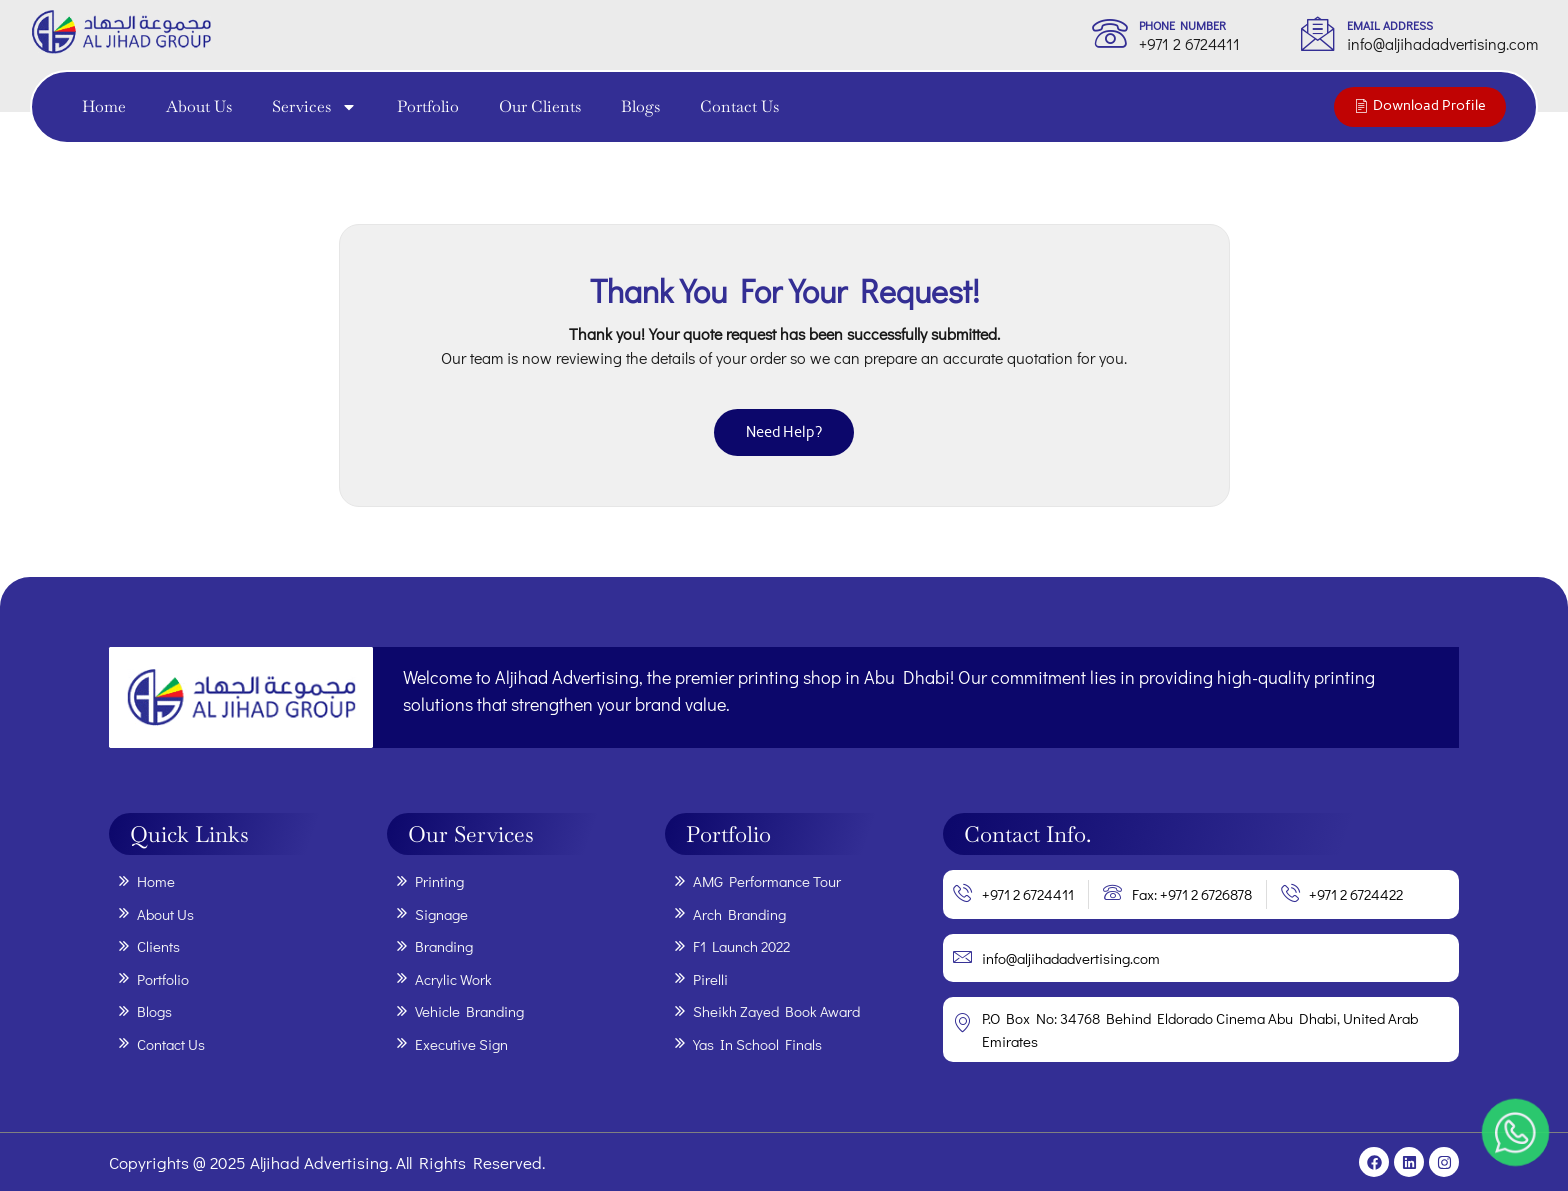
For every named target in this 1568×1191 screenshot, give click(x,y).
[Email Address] (1318, 33)
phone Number (1182, 25)
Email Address (1390, 25)
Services (314, 107)
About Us (199, 106)
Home (104, 106)
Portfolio (428, 106)
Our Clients (540, 106)
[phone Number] (1110, 33)
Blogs (640, 106)
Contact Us (739, 106)
